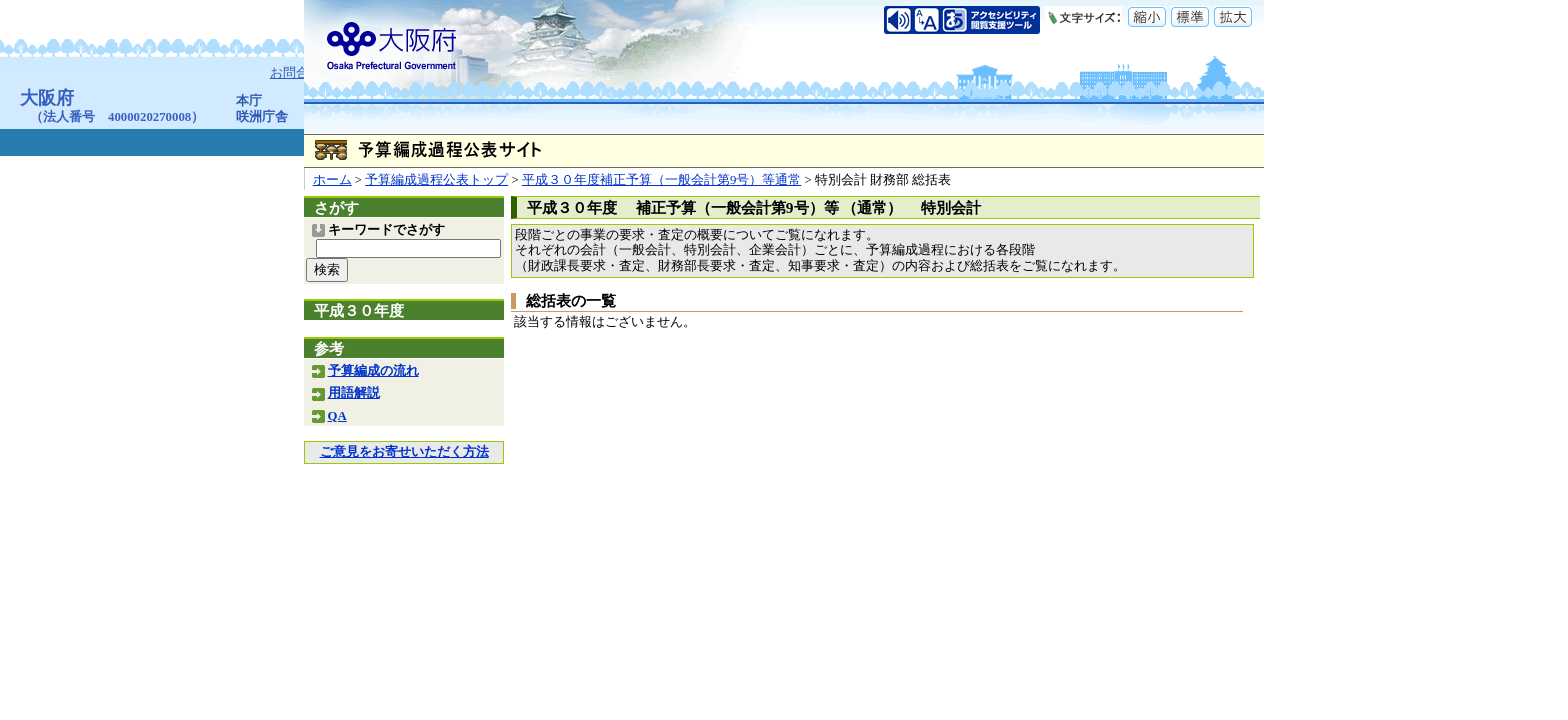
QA (337, 416)
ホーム (332, 180)
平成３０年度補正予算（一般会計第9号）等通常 (661, 180)
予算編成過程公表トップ (436, 180)
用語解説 (354, 393)
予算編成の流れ (373, 371)
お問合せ (297, 73)
